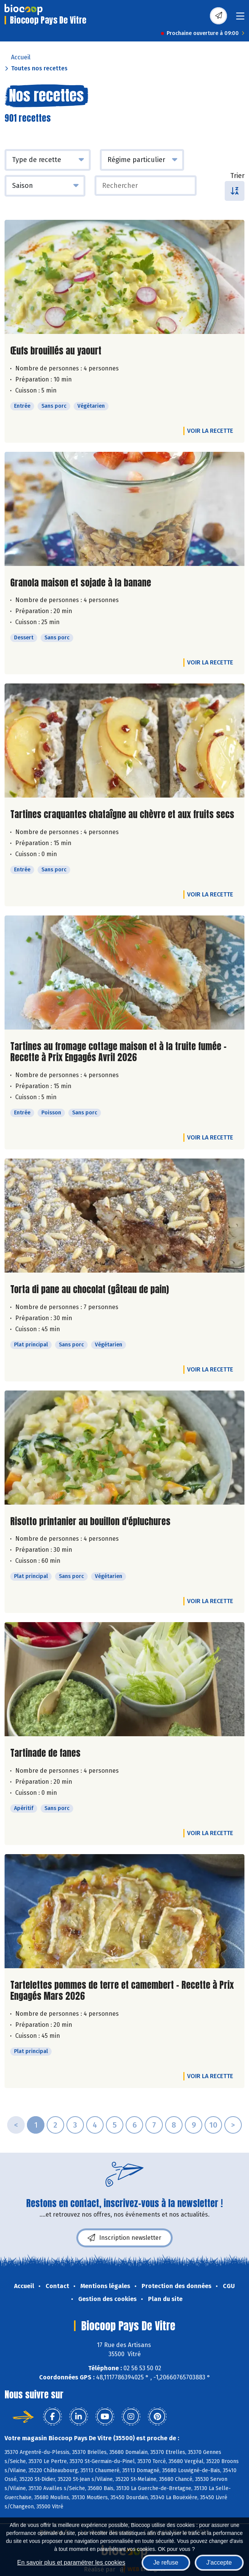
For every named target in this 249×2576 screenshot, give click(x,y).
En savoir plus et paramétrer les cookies (71, 2562)
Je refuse (165, 2562)
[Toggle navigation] (240, 18)
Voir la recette (210, 430)
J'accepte (219, 2562)
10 (213, 2124)
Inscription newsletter (124, 2238)
